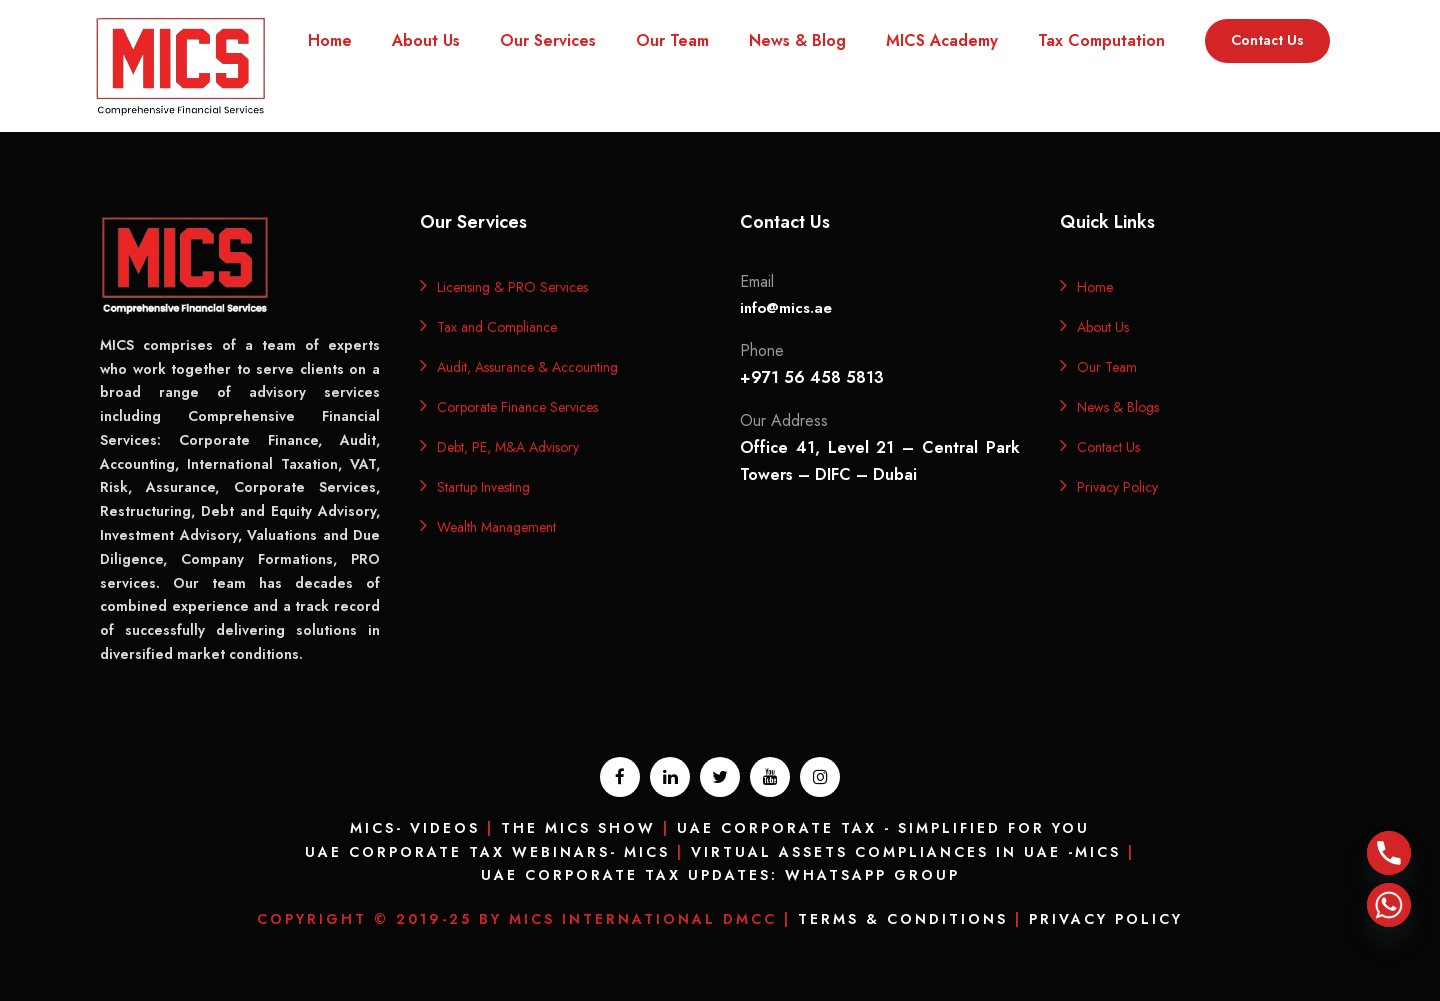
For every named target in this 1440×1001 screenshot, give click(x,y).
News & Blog (797, 40)
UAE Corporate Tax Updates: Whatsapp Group (720, 875)
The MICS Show (578, 828)
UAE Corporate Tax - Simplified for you (883, 828)
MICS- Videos (415, 828)
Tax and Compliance (497, 327)
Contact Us (1267, 40)
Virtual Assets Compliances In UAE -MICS (906, 852)
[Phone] (1389, 853)
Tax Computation (1101, 40)
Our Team (672, 40)
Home (330, 40)
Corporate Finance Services (517, 407)
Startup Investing (483, 487)
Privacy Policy (1117, 487)
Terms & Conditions (903, 919)
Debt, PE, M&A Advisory (508, 447)
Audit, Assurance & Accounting (527, 367)
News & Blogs (1118, 407)
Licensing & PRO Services (512, 287)
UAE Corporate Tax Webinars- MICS (487, 852)
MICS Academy (942, 40)
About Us (426, 40)
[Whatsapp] (1389, 905)
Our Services (548, 40)
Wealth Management (496, 527)
